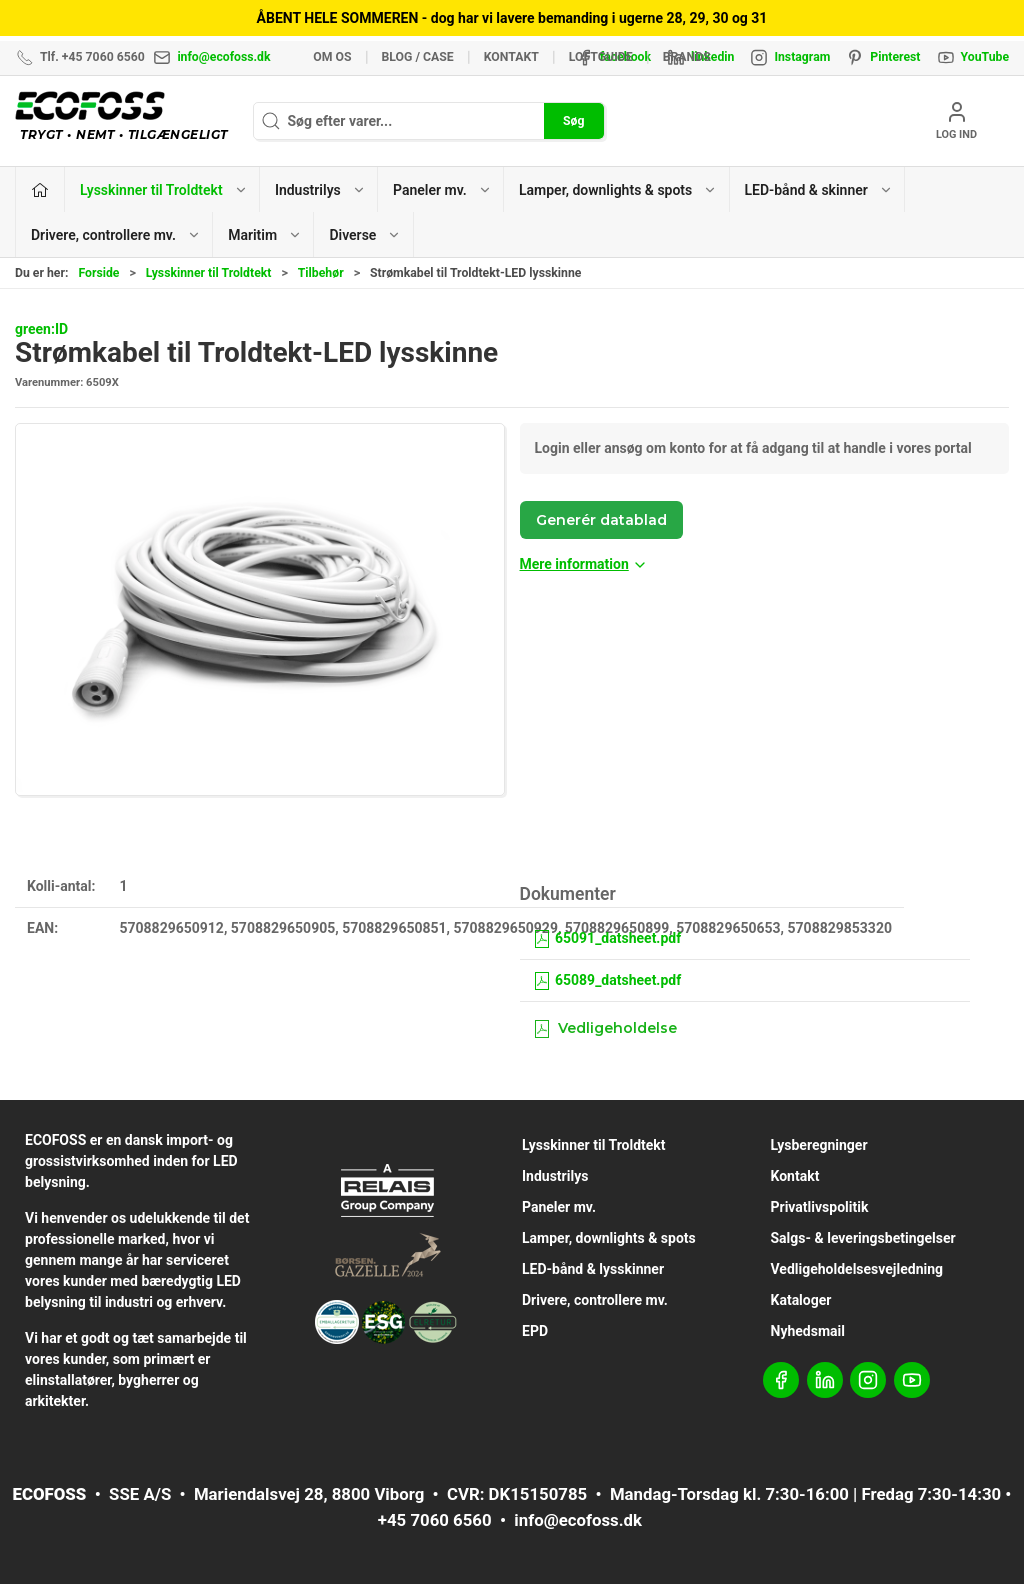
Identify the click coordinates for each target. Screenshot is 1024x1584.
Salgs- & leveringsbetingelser (863, 1238)
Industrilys (555, 1176)
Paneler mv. (559, 1207)
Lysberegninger (819, 1145)
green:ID (41, 329)
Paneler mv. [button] (442, 190)
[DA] (126, 121)
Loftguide (601, 57)
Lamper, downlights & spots (609, 1238)
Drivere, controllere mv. (595, 1300)
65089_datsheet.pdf (607, 980)
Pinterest (895, 57)
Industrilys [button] (320, 190)
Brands (687, 57)
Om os (332, 57)
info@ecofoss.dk (223, 57)
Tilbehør (321, 273)
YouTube (985, 57)
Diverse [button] (365, 235)
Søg (573, 121)
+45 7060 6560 (435, 1520)
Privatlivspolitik (820, 1207)
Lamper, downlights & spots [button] (618, 190)
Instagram (802, 57)
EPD (535, 1331)
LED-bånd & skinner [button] (819, 190)
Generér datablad (601, 520)
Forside (98, 273)
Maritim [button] (265, 235)
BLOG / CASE (418, 57)
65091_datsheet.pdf (607, 938)
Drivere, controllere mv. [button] (116, 235)
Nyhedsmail (808, 1331)
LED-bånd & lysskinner (593, 1269)
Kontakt (511, 57)
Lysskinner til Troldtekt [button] (164, 190)
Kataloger (801, 1300)
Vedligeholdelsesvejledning (857, 1269)
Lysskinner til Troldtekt (209, 273)
